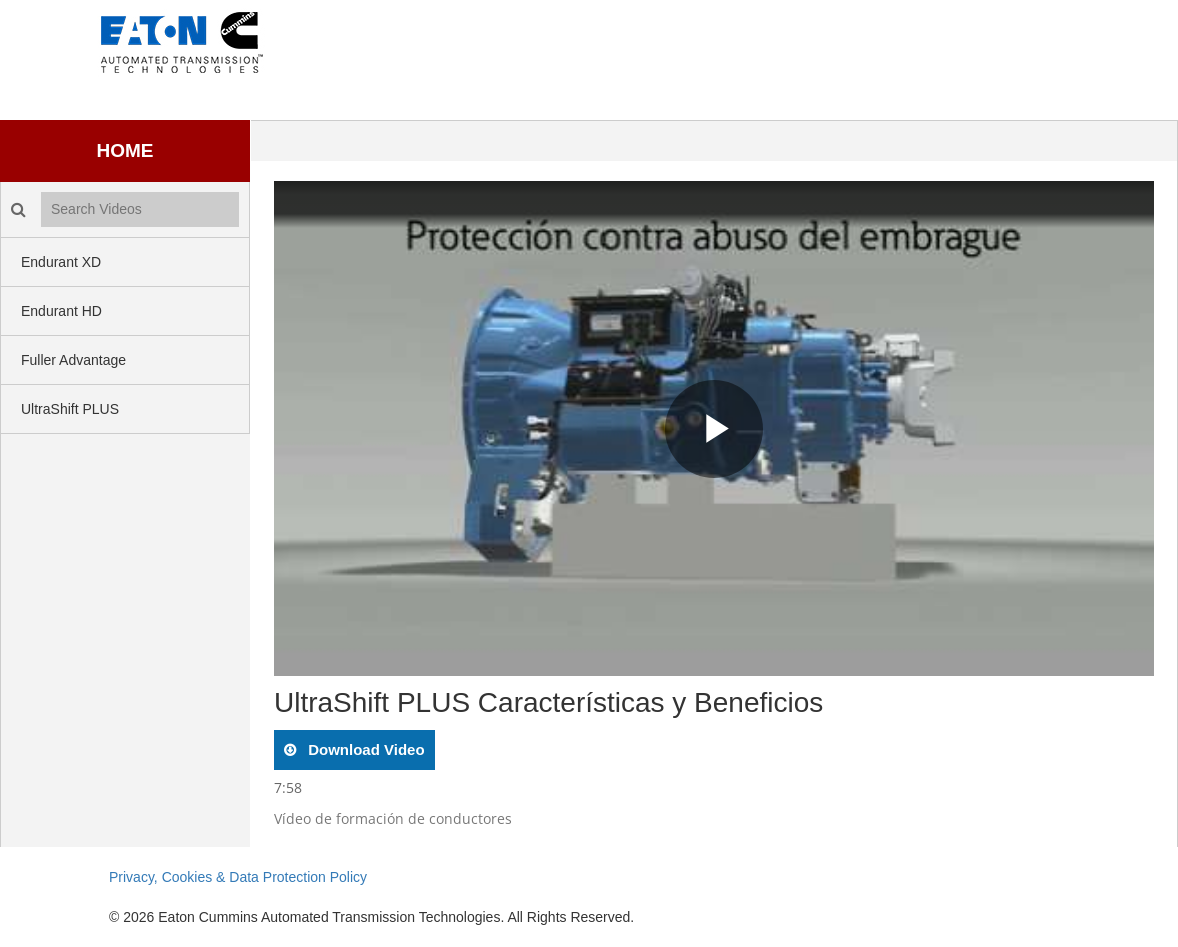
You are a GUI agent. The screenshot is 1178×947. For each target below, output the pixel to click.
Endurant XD (61, 262)
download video (364, 749)
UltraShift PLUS (70, 409)
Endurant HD (61, 311)
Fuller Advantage (73, 360)
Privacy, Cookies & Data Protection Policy (238, 877)
